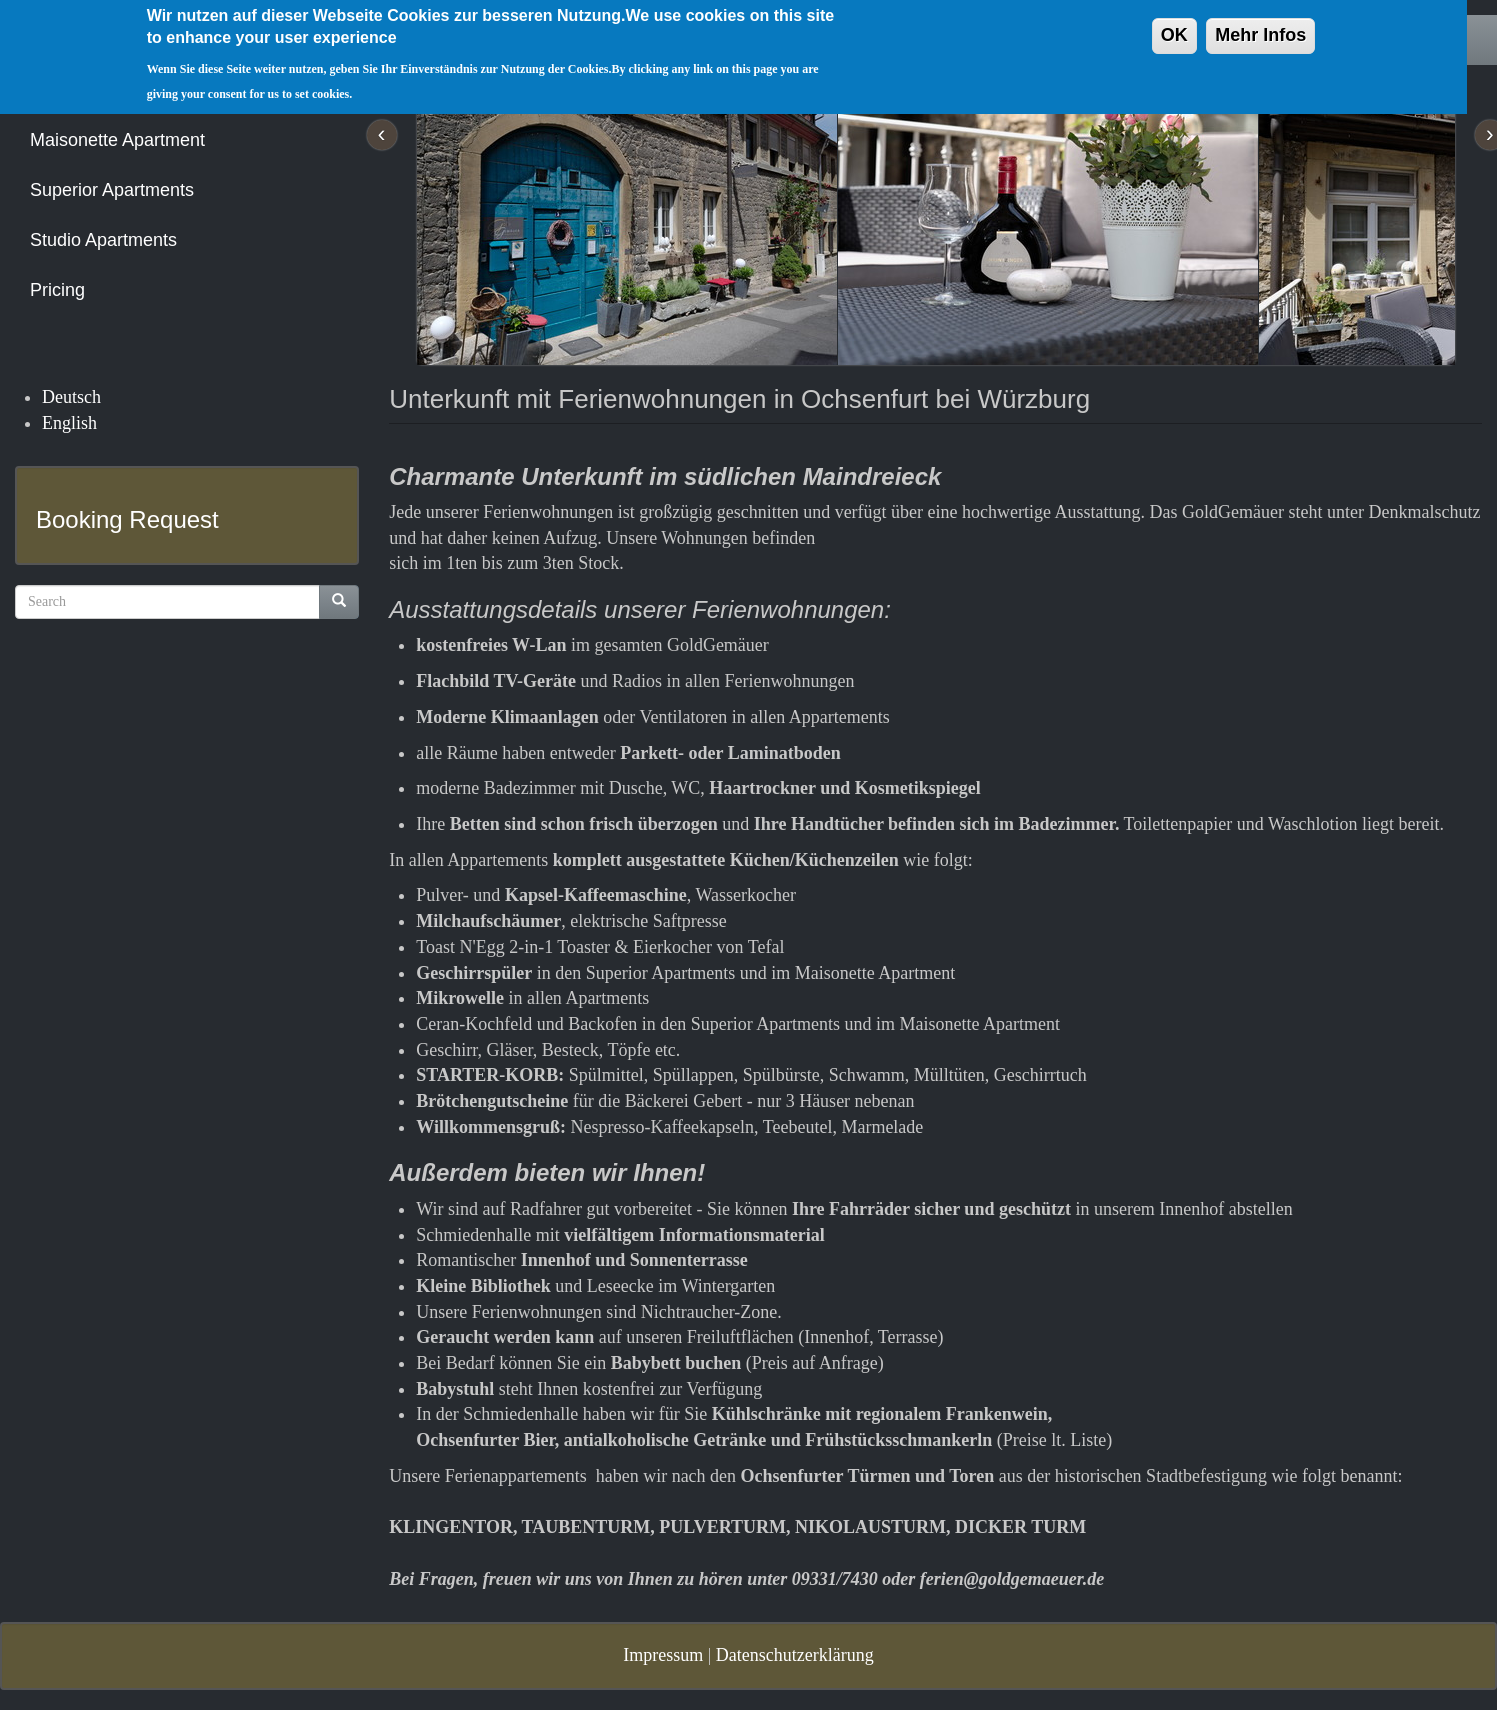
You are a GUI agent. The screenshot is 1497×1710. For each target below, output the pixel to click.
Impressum (663, 1655)
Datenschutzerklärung (795, 1655)
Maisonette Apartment (117, 140)
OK (1174, 24)
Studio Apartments (103, 240)
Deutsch (71, 397)
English (69, 423)
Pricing (57, 290)
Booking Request (127, 519)
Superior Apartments (112, 190)
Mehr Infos (1260, 24)
